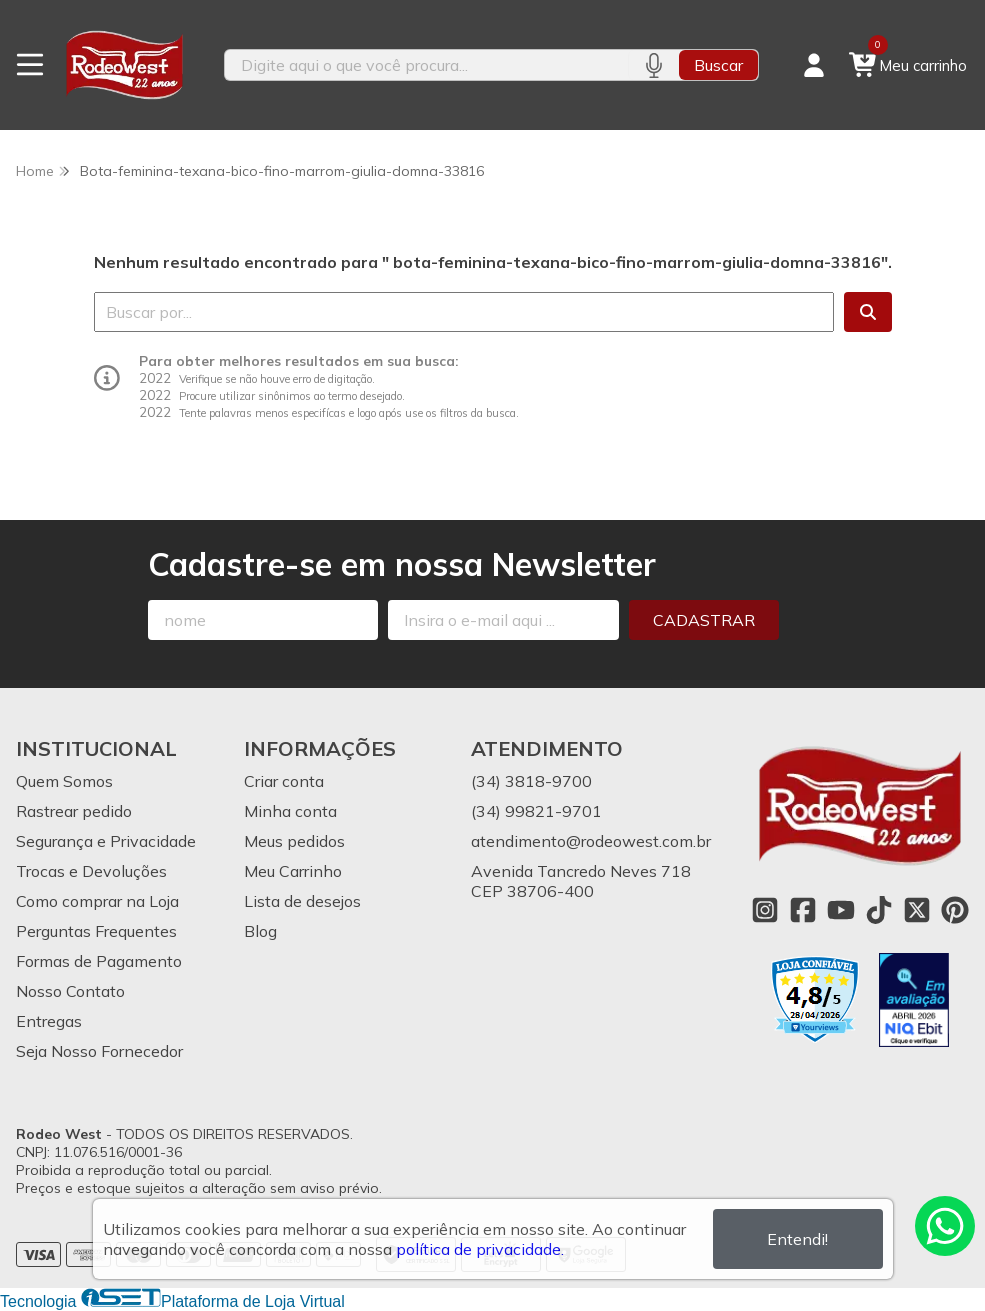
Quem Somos (64, 781)
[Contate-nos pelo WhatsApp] (945, 1226)
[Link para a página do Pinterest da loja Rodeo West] (955, 910)
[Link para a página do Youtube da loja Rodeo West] (841, 910)
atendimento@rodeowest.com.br (591, 841)
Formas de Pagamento (99, 961)
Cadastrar (704, 620)
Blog (260, 931)
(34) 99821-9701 (536, 811)
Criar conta (284, 781)
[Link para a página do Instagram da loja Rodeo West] (765, 910)
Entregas (49, 1021)
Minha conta (290, 811)
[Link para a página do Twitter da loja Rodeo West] (917, 910)
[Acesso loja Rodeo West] (814, 65)
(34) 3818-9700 (531, 781)
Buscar (718, 65)
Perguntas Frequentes (96, 931)
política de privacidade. (480, 1249)
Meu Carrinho (293, 871)
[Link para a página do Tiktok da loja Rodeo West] (879, 910)
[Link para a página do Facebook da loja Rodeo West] (803, 910)
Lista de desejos (302, 901)
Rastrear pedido (74, 811)
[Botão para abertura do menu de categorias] (30, 65)
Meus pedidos (294, 841)
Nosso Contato (70, 991)
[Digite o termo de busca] (427, 65)
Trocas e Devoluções (91, 871)
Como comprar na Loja (97, 901)
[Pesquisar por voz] (653, 65)
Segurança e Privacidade (106, 841)
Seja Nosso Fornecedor (99, 1051)
